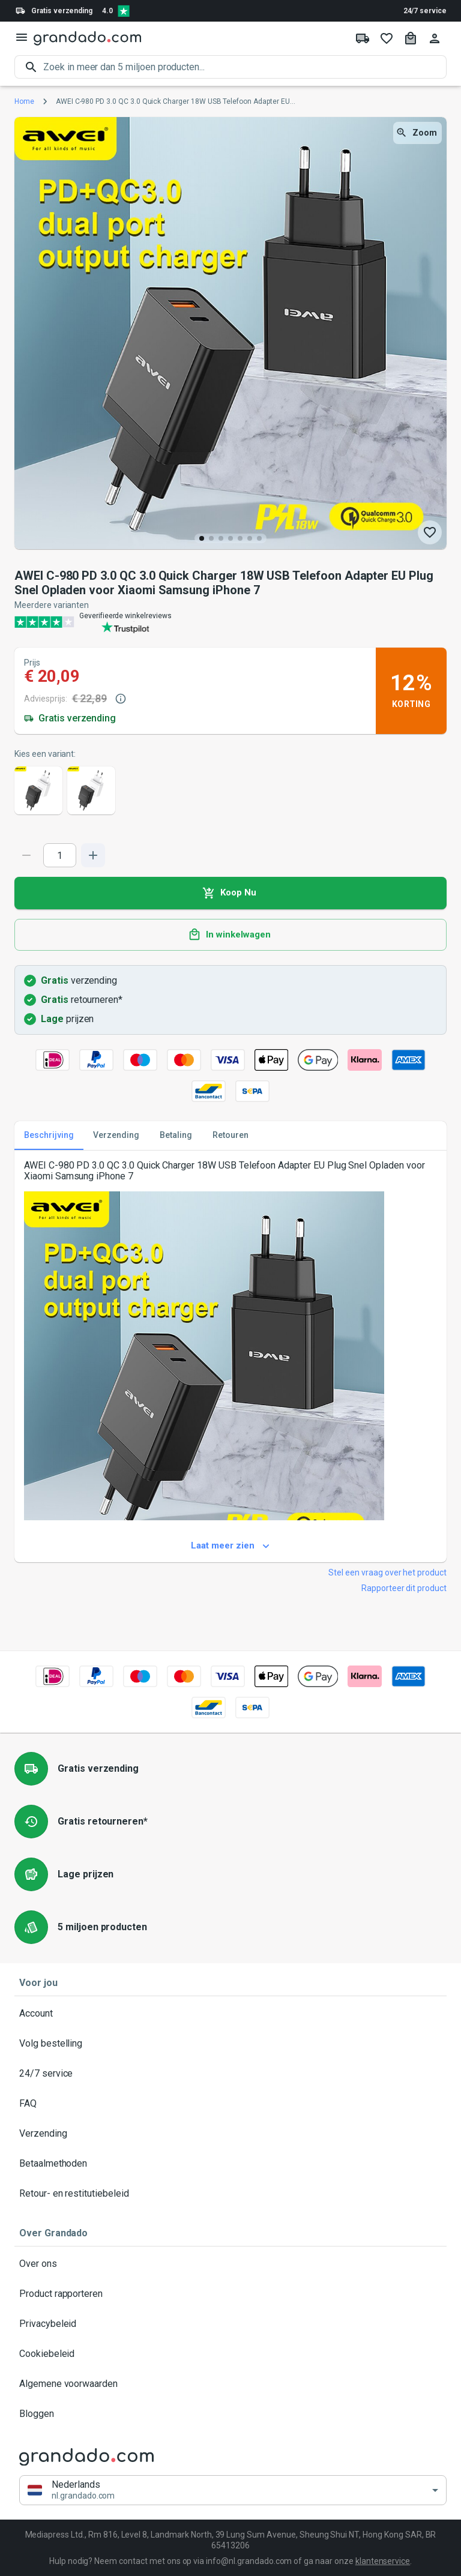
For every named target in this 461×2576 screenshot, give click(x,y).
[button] (233, 2490)
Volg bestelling (230, 2044)
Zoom (417, 133)
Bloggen (230, 2414)
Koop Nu (230, 893)
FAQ (230, 2104)
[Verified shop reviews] (124, 11)
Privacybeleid (230, 2324)
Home (24, 101)
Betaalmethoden (230, 2164)
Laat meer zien (230, 1546)
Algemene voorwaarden (230, 2384)
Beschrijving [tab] (48, 1135)
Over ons (230, 2264)
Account (230, 2014)
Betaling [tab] (176, 1135)
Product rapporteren (230, 2294)
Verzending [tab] (116, 1135)
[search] (245, 67)
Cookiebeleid (230, 2354)
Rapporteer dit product (404, 1588)
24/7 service (425, 11)
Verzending (230, 2134)
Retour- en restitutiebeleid (230, 2194)
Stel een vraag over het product (387, 1572)
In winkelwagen (230, 935)
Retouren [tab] (230, 1135)
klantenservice (382, 2561)
